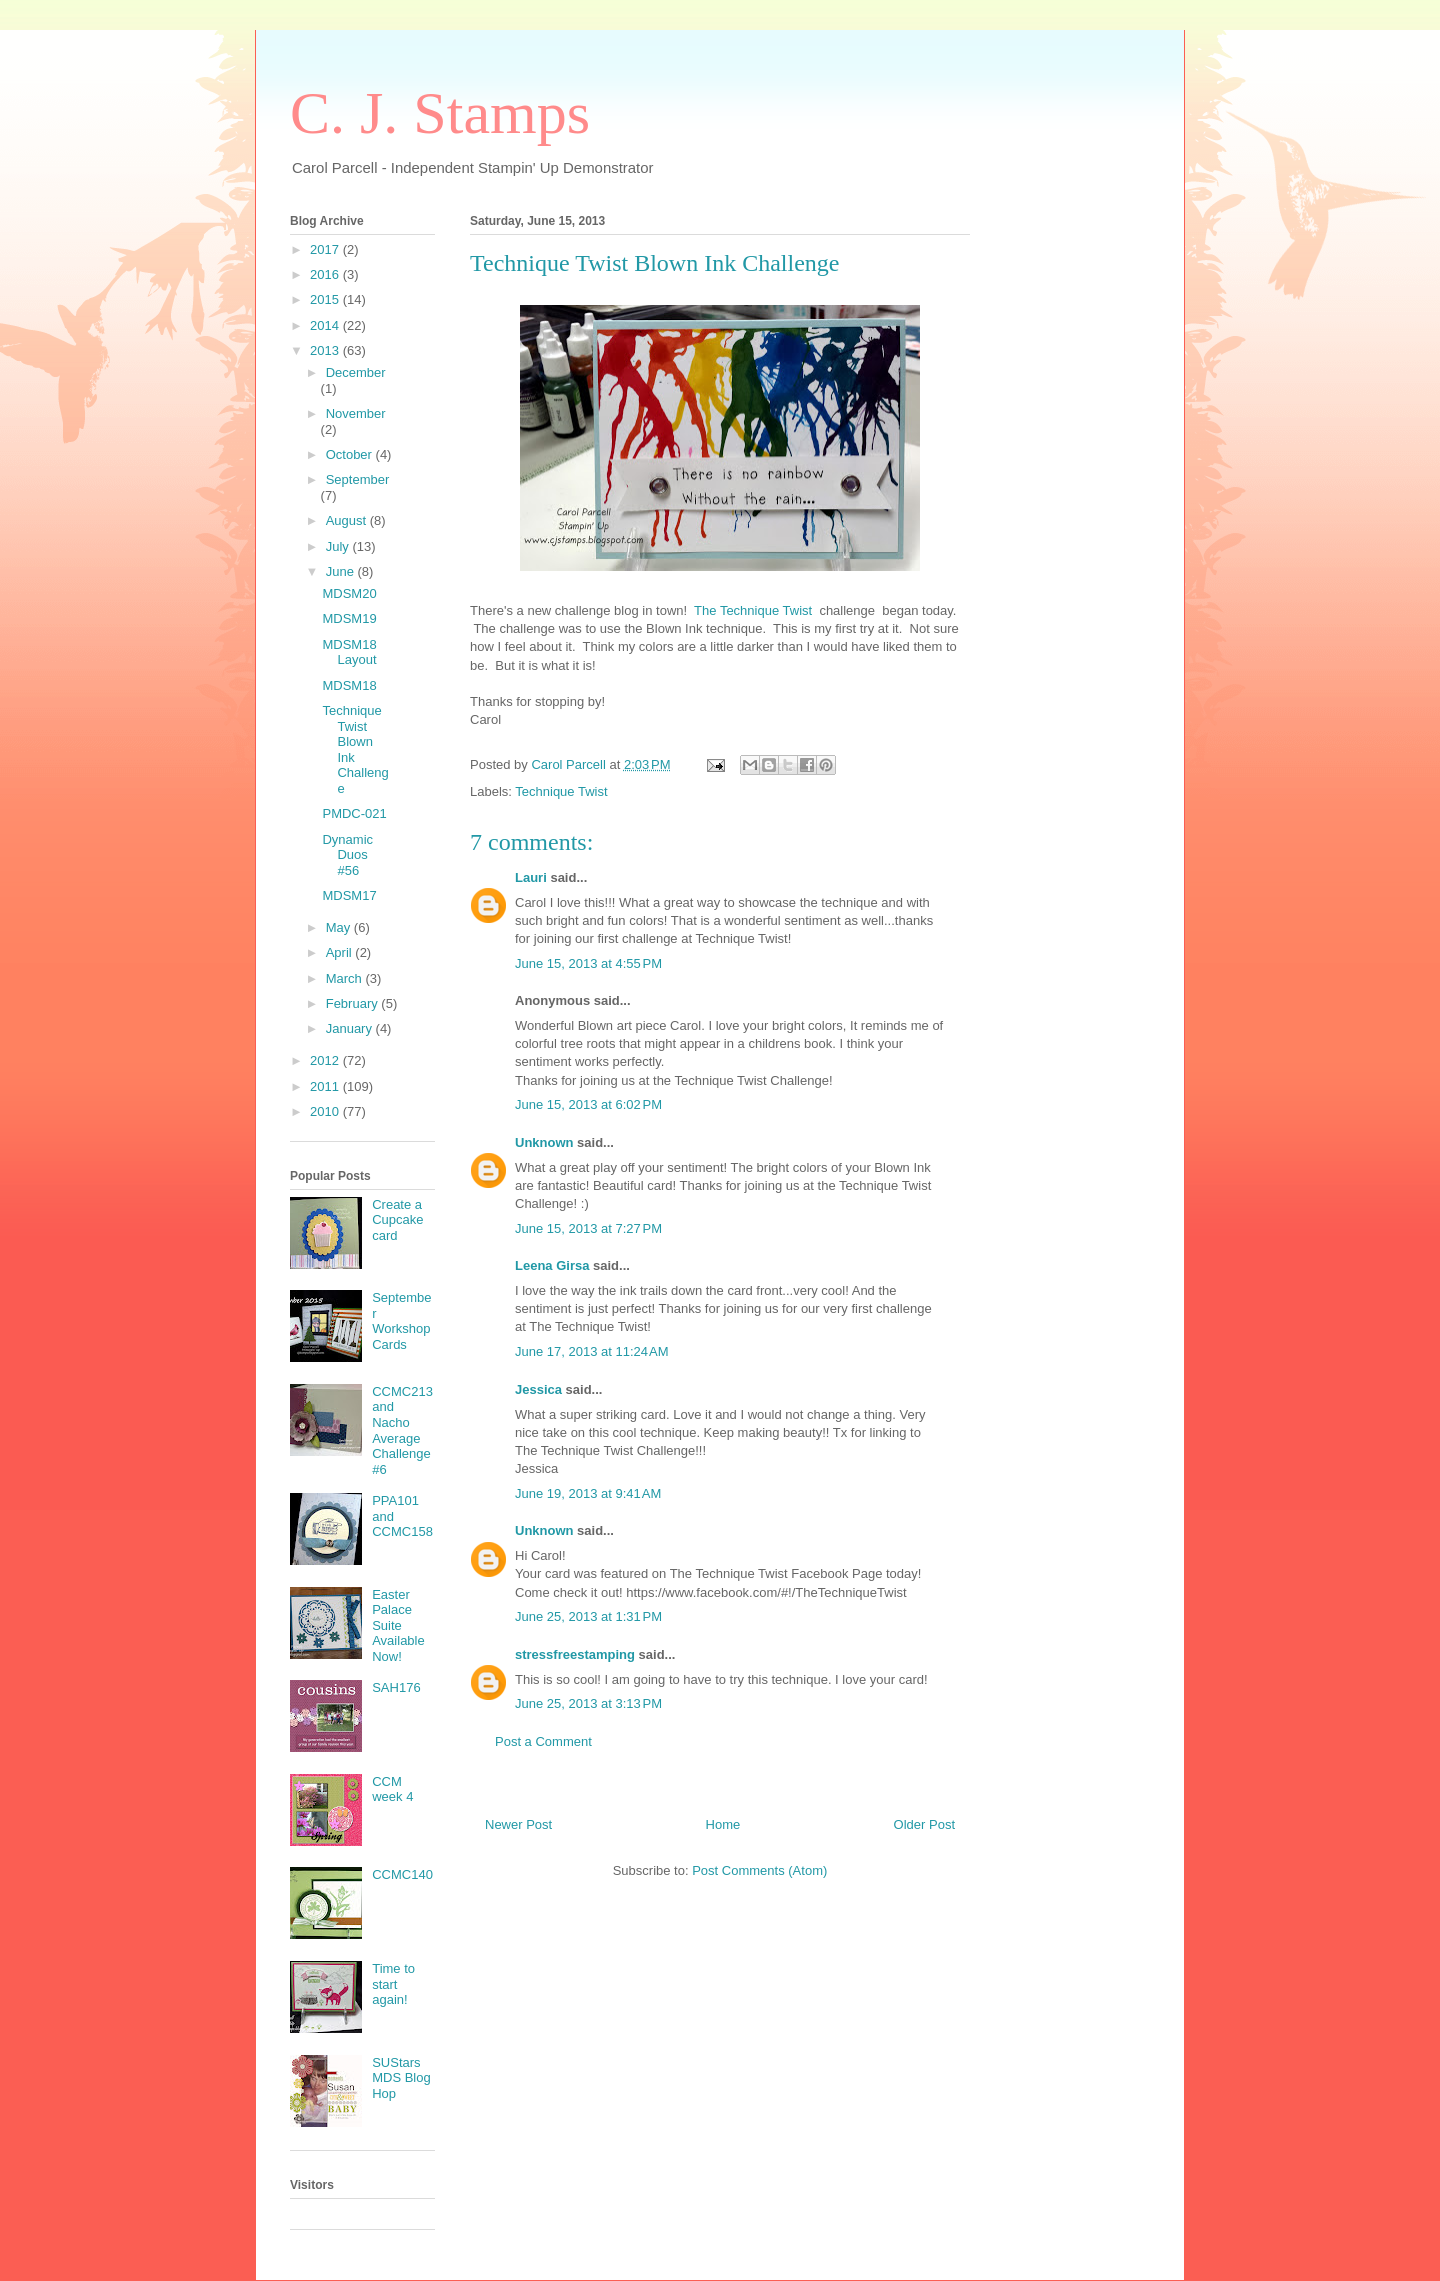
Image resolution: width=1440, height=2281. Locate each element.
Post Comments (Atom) (759, 1870)
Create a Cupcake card (397, 1220)
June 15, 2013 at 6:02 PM (588, 1104)
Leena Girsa (552, 1265)
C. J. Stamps (440, 113)
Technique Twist (561, 791)
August (348, 520)
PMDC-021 (354, 813)
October (351, 454)
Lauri (531, 877)
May (340, 927)
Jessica (538, 1389)
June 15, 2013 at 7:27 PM (588, 1228)
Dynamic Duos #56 (347, 855)
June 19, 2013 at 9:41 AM (588, 1493)
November (356, 413)
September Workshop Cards (401, 1321)
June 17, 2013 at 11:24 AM (592, 1351)
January (351, 1028)
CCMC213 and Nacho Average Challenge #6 (402, 1430)
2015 (326, 299)
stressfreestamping (575, 1654)
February (354, 1003)
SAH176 (396, 1687)
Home (723, 1824)
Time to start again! (393, 1984)
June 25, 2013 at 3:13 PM (588, 1703)
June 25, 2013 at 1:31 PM (588, 1616)
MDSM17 (349, 895)
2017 (326, 249)
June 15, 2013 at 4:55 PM (588, 963)
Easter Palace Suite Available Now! (398, 1625)
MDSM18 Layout (349, 652)
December (356, 372)
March (346, 978)
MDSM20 (349, 593)
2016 (326, 274)
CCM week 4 (392, 1789)
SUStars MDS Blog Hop (401, 2078)
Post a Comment (543, 1741)
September (358, 479)
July (339, 546)
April (341, 952)
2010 (326, 1111)
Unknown (544, 1142)
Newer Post (518, 1824)
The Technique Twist (753, 610)
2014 (326, 325)
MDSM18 (349, 685)
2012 (326, 1060)
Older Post (924, 1824)
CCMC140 (402, 1874)
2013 (326, 350)
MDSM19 (349, 618)
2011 (326, 1086)
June (342, 571)
